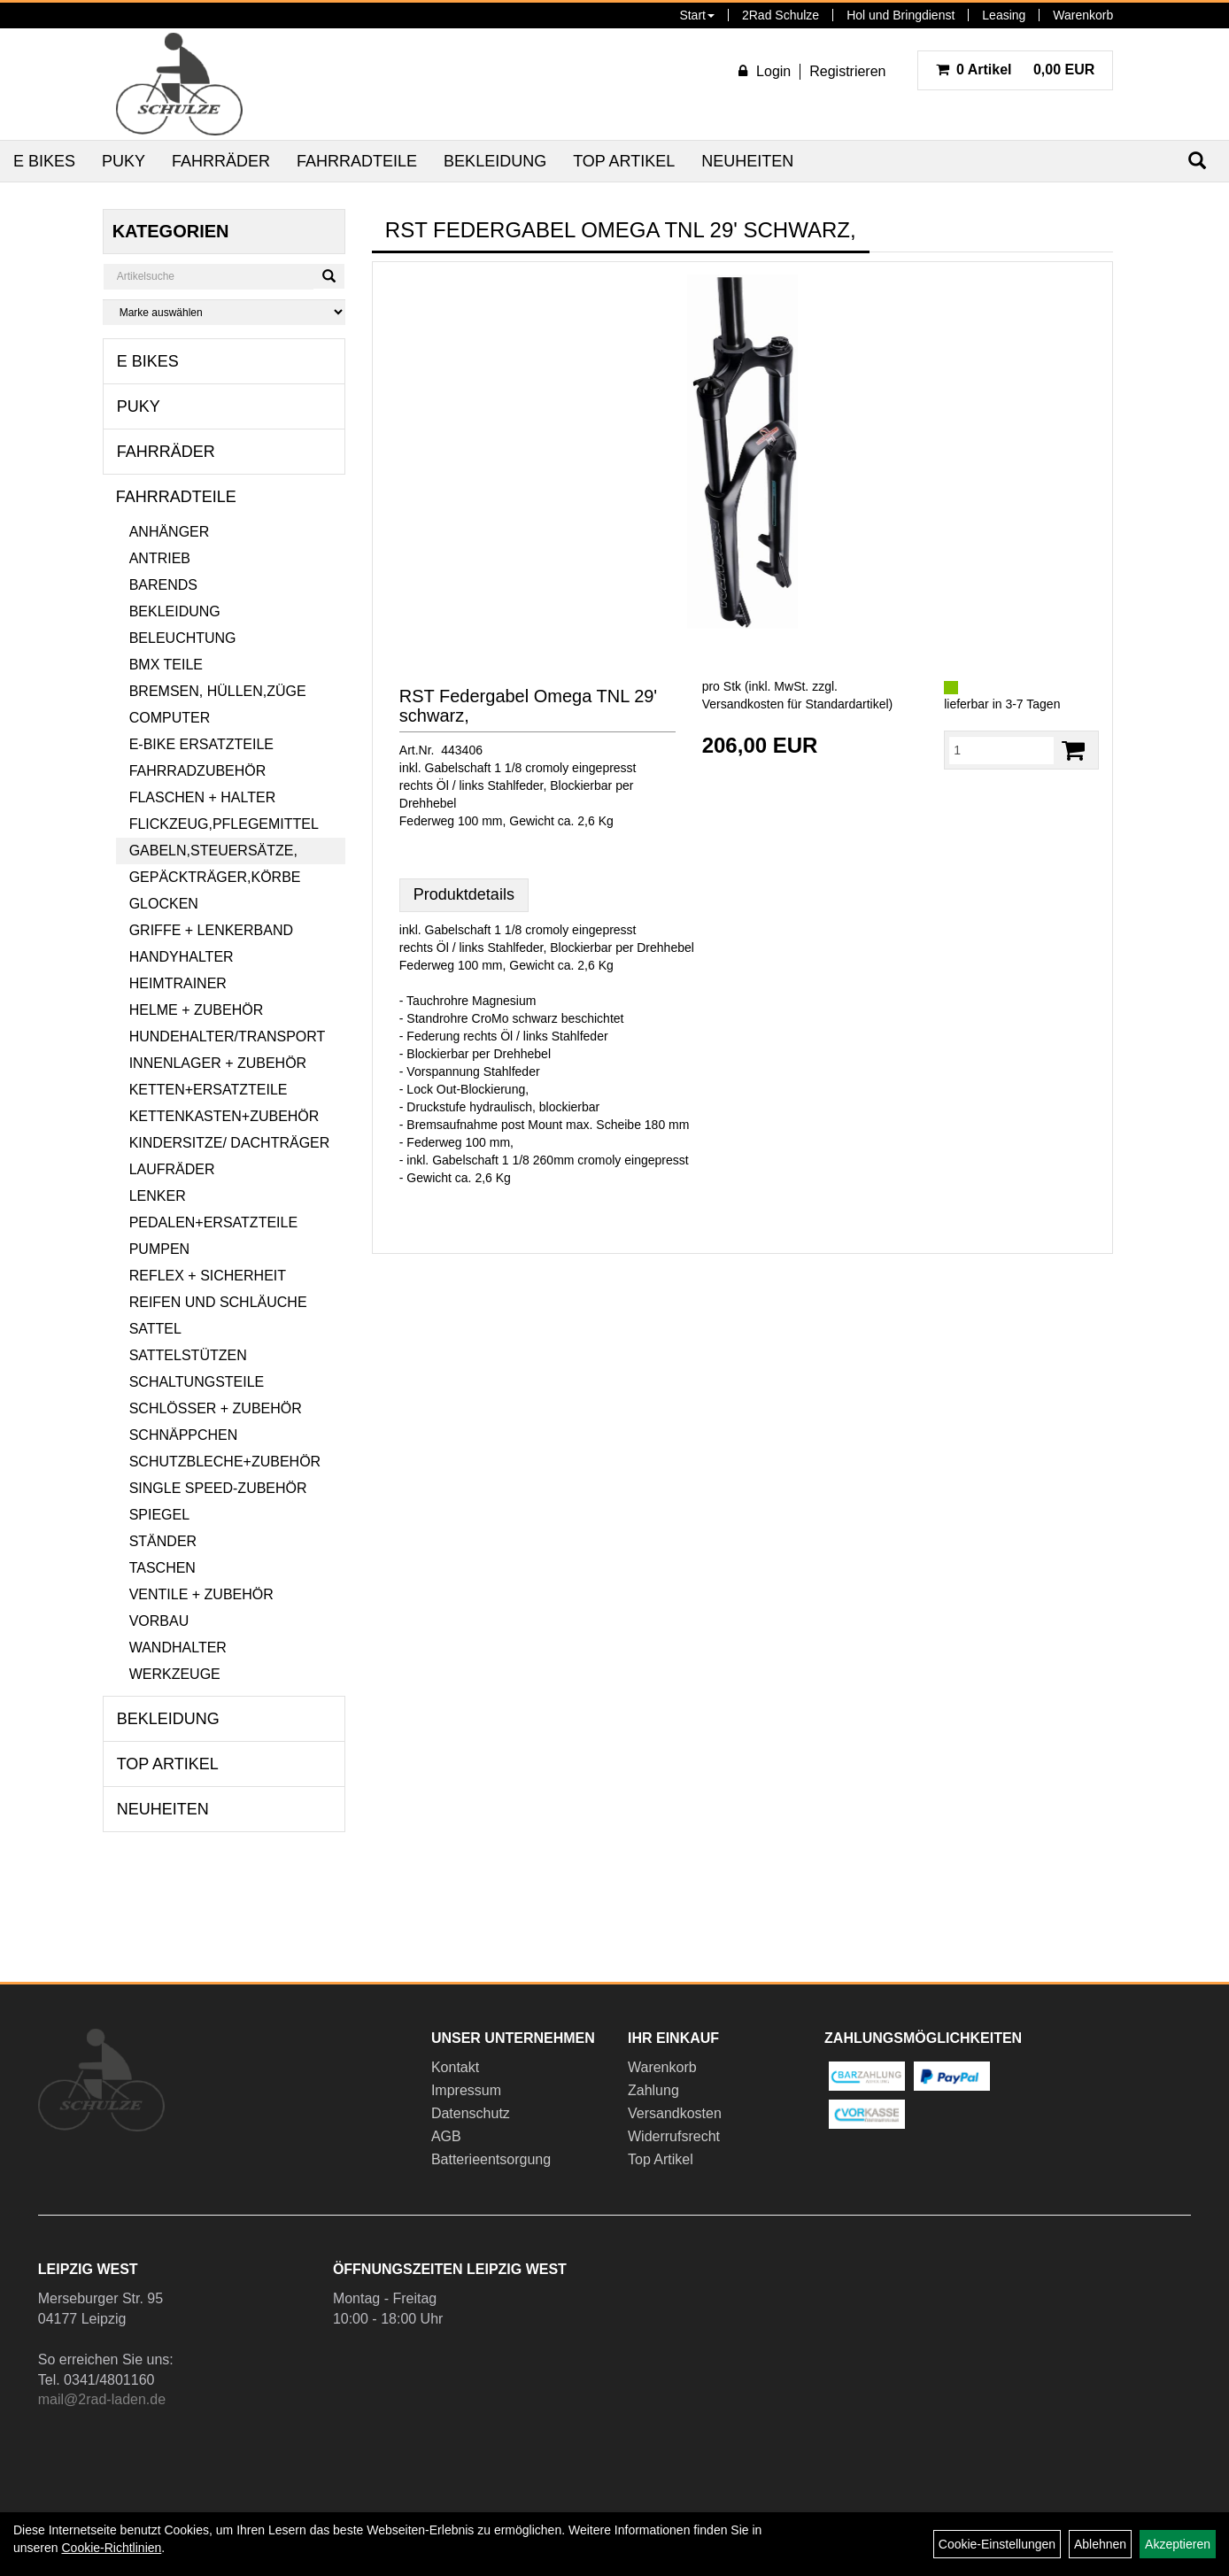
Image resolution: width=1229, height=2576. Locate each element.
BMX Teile (166, 664)
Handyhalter (181, 956)
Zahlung (653, 2090)
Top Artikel (624, 161)
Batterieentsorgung (491, 2159)
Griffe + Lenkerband (211, 930)
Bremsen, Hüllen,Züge (217, 691)
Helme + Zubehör (196, 1009)
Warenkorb (1083, 15)
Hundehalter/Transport (227, 1036)
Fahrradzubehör (198, 770)
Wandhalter (178, 1647)
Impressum (466, 2090)
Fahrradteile (357, 161)
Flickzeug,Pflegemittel (224, 824)
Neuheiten (747, 161)
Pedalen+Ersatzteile (213, 1222)
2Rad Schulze (780, 15)
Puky (123, 161)
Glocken (163, 903)
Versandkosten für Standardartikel (795, 704)
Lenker (157, 1195)
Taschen (162, 1567)
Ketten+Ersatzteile (208, 1089)
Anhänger (169, 531)
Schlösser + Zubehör (215, 1408)
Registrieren (847, 71)
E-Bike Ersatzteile (201, 744)
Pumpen (159, 1249)
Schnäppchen (183, 1435)
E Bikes (44, 161)
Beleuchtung (182, 638)
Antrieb (159, 558)
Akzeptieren (1177, 2544)
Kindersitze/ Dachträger (229, 1142)
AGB (446, 2136)
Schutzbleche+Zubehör (225, 1461)
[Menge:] (1001, 750)
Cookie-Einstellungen (997, 2544)
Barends (163, 584)
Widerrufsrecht (674, 2136)
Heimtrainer (178, 983)
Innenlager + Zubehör (217, 1063)
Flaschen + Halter (202, 797)
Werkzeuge (174, 1674)
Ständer (163, 1541)
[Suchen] (328, 276)
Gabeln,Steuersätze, (213, 850)
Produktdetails (464, 894)
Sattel (155, 1328)
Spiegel (159, 1514)
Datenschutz (470, 2113)
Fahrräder (221, 161)
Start (697, 15)
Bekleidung (495, 161)
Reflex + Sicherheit (207, 1275)
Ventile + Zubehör (201, 1594)
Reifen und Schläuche (218, 1302)
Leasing (1003, 15)
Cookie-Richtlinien (111, 2548)
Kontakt (455, 2067)
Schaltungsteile (197, 1381)
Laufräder (172, 1169)
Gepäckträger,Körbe (215, 877)
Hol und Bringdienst (900, 15)
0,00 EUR (1015, 69)
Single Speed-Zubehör (218, 1488)
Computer (170, 717)
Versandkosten (675, 2113)
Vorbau (159, 1620)
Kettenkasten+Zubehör (224, 1116)
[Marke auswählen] (224, 312)
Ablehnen (1100, 2544)
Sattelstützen (188, 1355)
